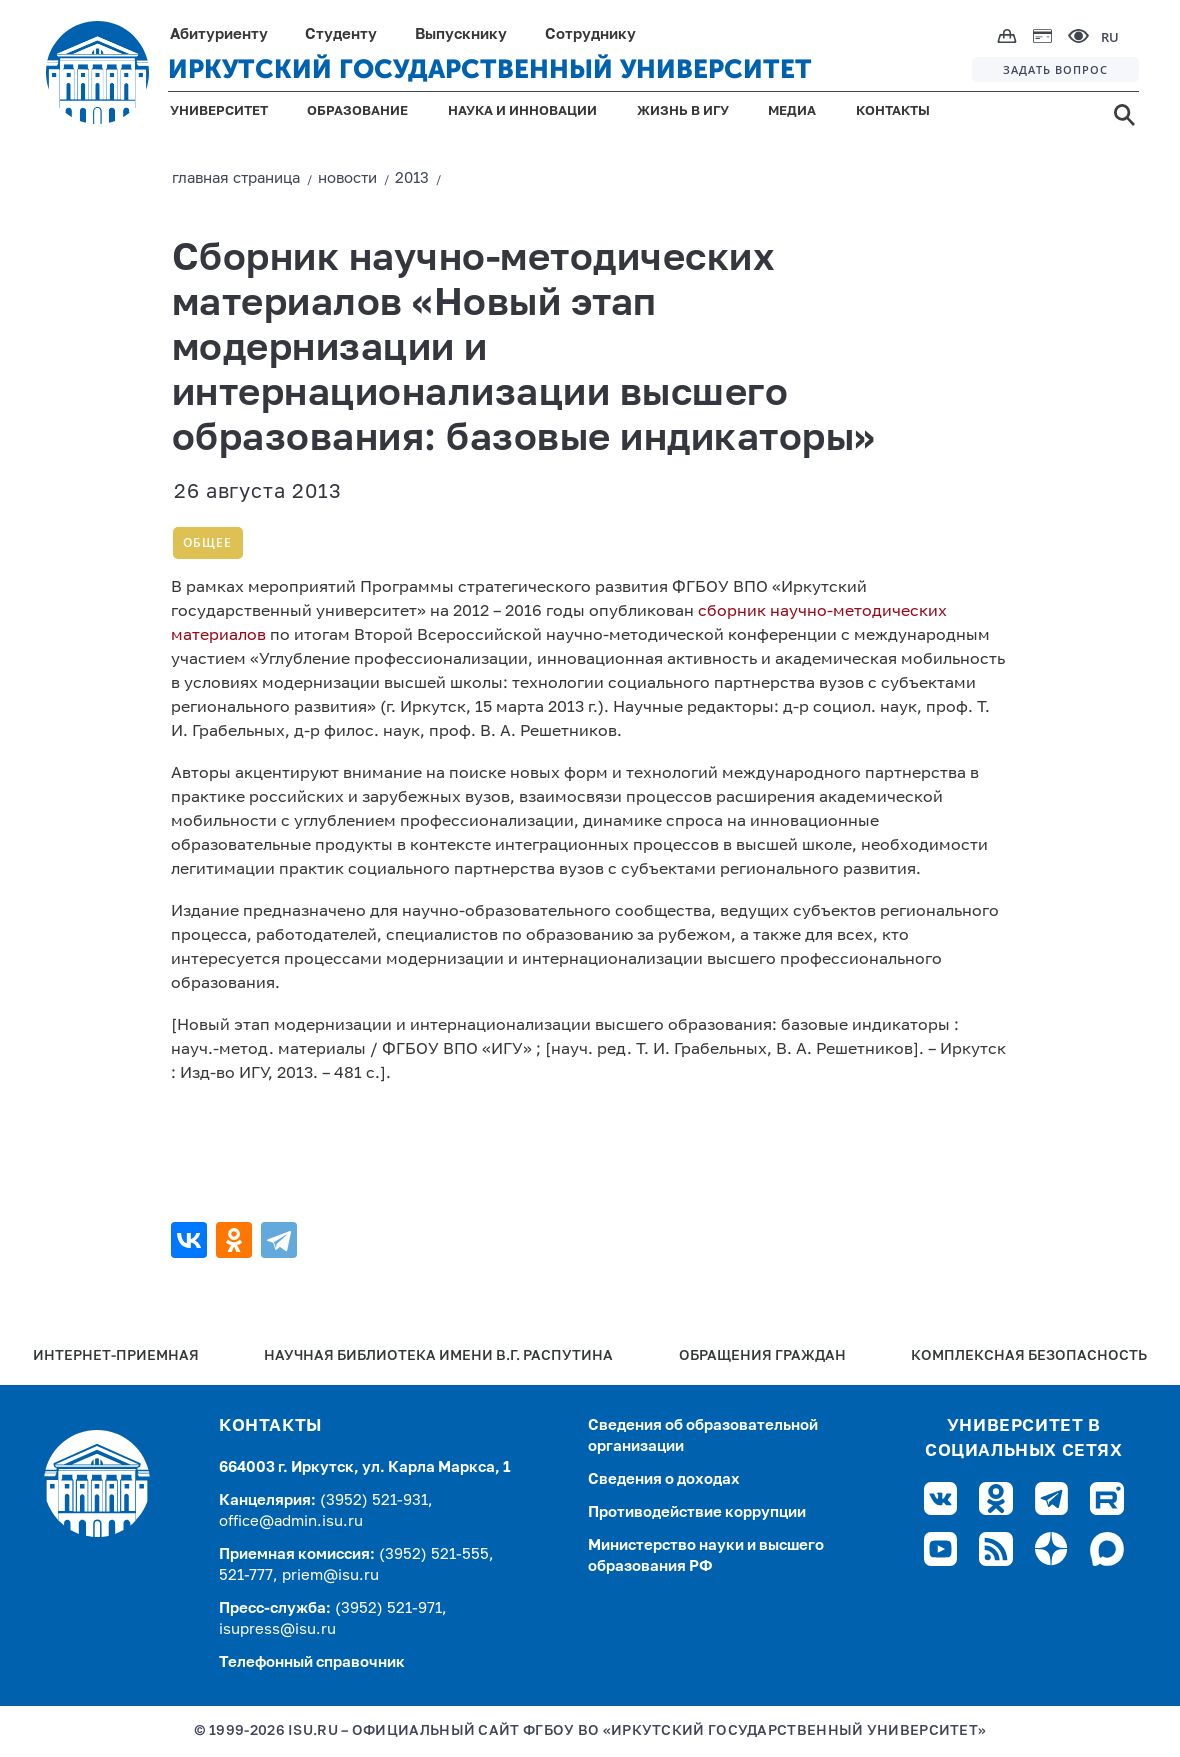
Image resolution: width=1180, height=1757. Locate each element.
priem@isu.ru (330, 1575)
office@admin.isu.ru (291, 1521)
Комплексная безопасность (1029, 1356)
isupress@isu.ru (277, 1629)
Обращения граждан (762, 1356)
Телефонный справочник (312, 1662)
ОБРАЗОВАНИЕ (357, 111)
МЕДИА (792, 111)
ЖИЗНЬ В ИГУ (683, 111)
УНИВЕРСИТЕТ (219, 111)
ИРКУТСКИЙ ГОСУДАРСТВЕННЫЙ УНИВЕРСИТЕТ (490, 69)
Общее (207, 542)
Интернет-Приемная (116, 1356)
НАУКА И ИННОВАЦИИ (522, 111)
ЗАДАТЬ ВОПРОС (1055, 69)
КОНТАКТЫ (893, 111)
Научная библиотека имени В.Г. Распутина (438, 1356)
